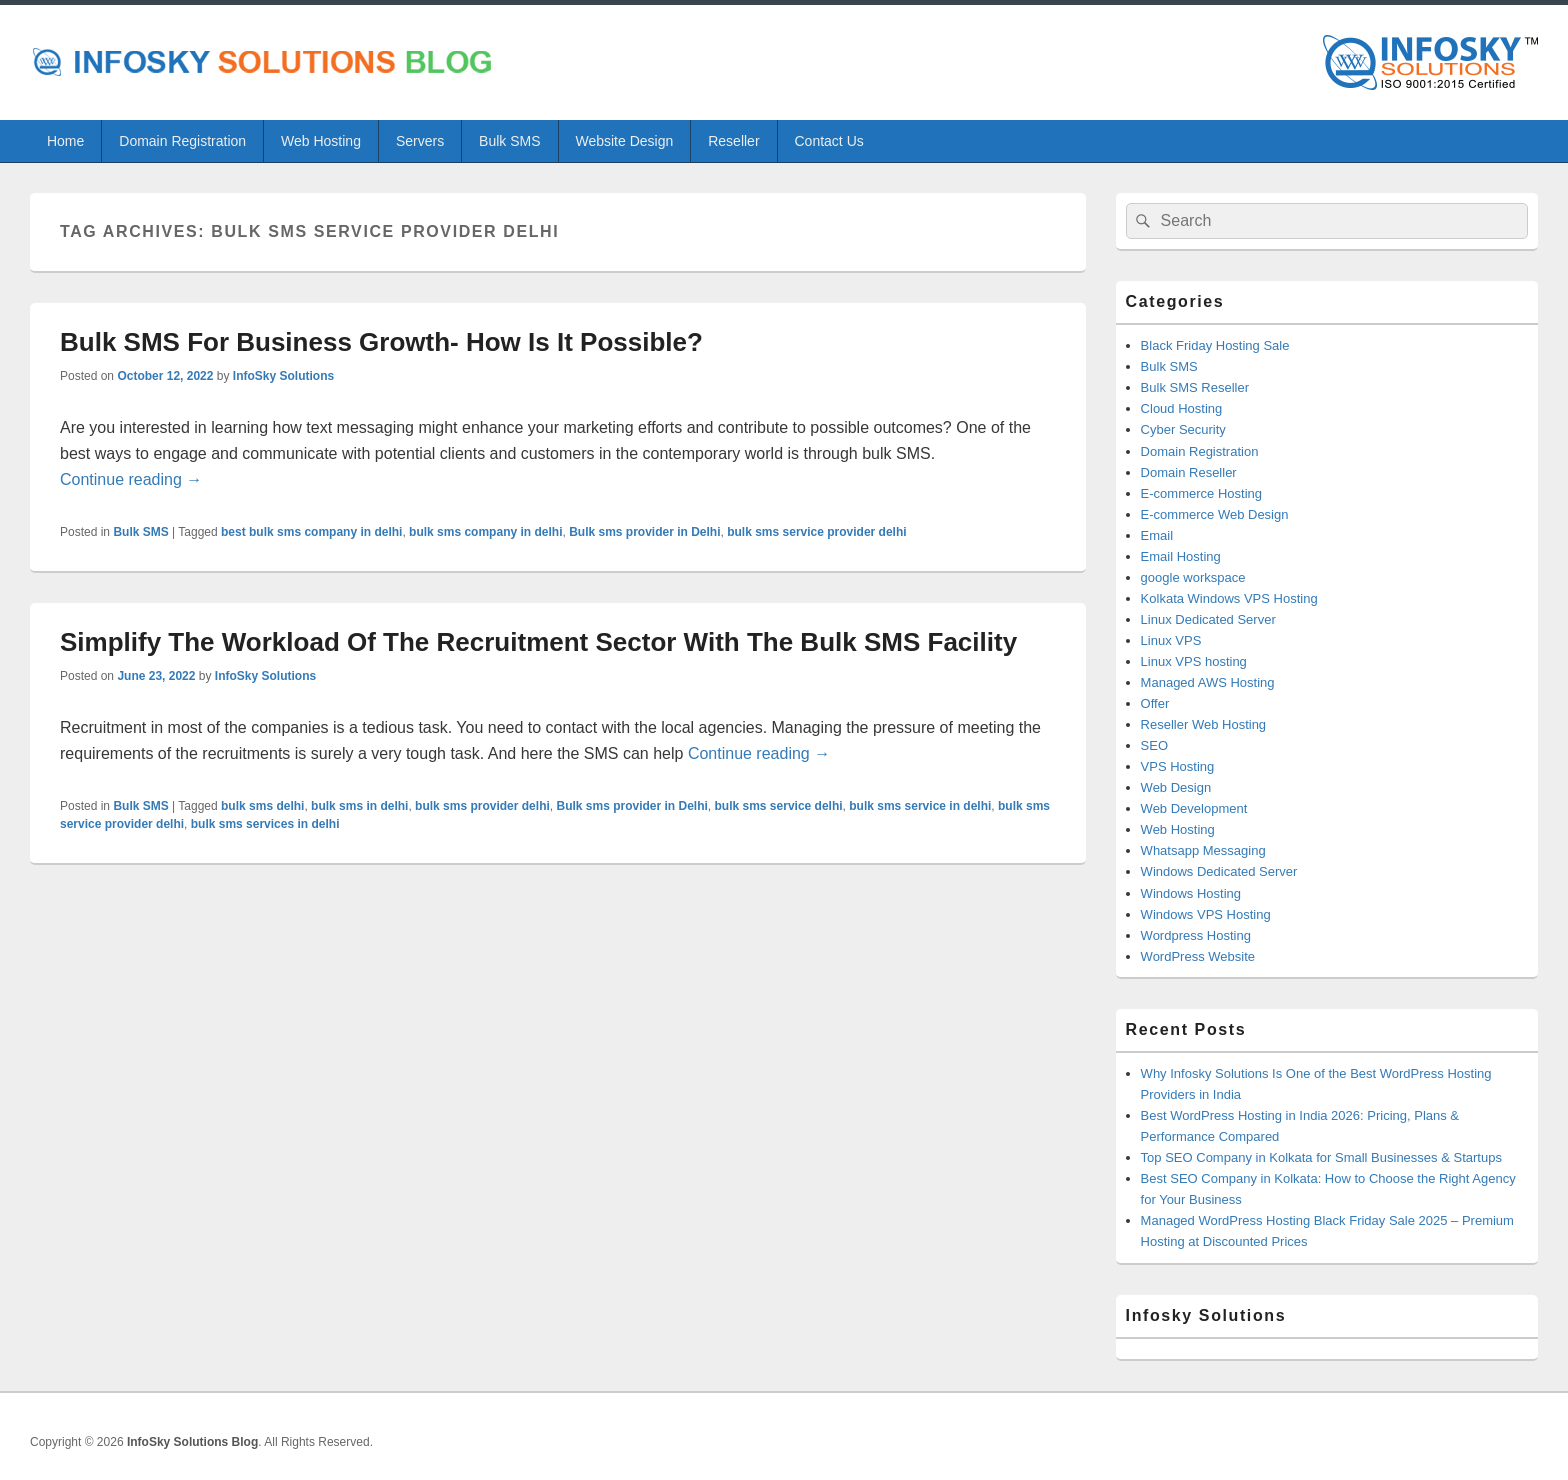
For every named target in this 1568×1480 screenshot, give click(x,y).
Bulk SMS (509, 141)
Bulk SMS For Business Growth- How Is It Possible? (381, 342)
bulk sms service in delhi (920, 806)
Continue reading (131, 479)
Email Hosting (1181, 556)
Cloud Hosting (1182, 408)
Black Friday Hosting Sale (1215, 345)
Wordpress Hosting (1196, 935)
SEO (1154, 745)
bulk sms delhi (262, 806)
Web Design (1176, 787)
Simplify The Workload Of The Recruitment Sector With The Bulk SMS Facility (538, 642)
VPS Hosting (1178, 766)
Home (65, 141)
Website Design (624, 141)
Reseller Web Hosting (1203, 724)
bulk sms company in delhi (485, 532)
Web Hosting (321, 141)
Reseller (733, 141)
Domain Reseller (1189, 472)
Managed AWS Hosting (1208, 682)
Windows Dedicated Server (1219, 871)
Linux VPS (1171, 640)
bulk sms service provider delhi (816, 532)
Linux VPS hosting (1194, 661)
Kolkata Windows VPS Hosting (1229, 598)
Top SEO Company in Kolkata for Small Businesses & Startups (1321, 1157)
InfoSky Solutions (283, 376)
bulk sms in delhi (359, 806)
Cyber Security (1183, 429)
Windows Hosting (1191, 893)
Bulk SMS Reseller (1195, 387)
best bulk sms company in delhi (311, 532)
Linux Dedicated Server (1208, 619)
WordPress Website (1198, 956)
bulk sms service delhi (779, 806)
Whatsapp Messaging (1203, 850)
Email (1157, 535)
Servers (420, 141)
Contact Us (829, 141)
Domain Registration (182, 141)
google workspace (1193, 577)
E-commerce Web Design (1215, 514)
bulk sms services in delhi (265, 824)
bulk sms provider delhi (482, 806)
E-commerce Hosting (1201, 493)
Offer (1155, 703)
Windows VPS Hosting (1206, 914)
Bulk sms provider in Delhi (644, 532)
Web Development (1194, 808)
